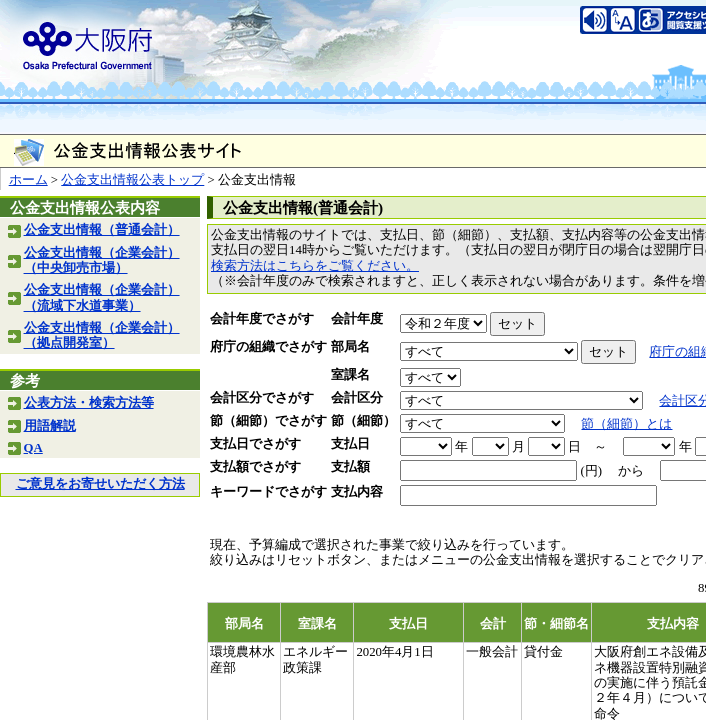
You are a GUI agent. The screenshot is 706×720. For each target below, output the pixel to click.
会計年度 (357, 319)
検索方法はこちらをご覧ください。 (315, 266)
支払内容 (357, 492)
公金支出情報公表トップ (132, 180)
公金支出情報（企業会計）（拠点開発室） (102, 335)
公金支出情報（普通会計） (102, 230)
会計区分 (357, 398)
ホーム (28, 180)
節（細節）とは (626, 424)
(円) (591, 471)
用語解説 (50, 426)
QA (33, 448)
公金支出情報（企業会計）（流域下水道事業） (102, 297)
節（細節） (363, 421)
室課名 (350, 375)
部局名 (350, 347)
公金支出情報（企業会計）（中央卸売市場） (102, 260)
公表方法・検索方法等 (89, 403)
